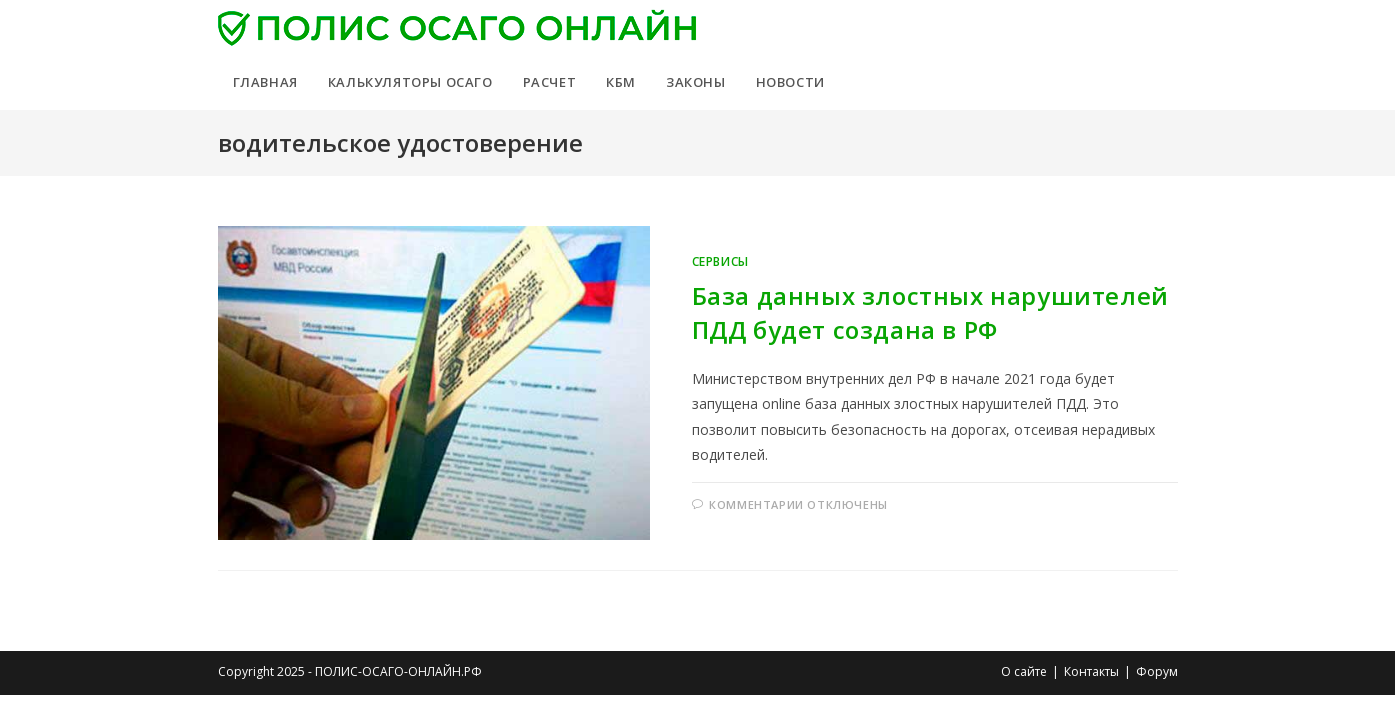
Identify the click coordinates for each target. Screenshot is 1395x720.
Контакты (1091, 671)
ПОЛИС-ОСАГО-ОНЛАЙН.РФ (398, 671)
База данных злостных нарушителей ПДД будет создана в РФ (930, 312)
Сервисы (720, 261)
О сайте (1024, 671)
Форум (1157, 671)
